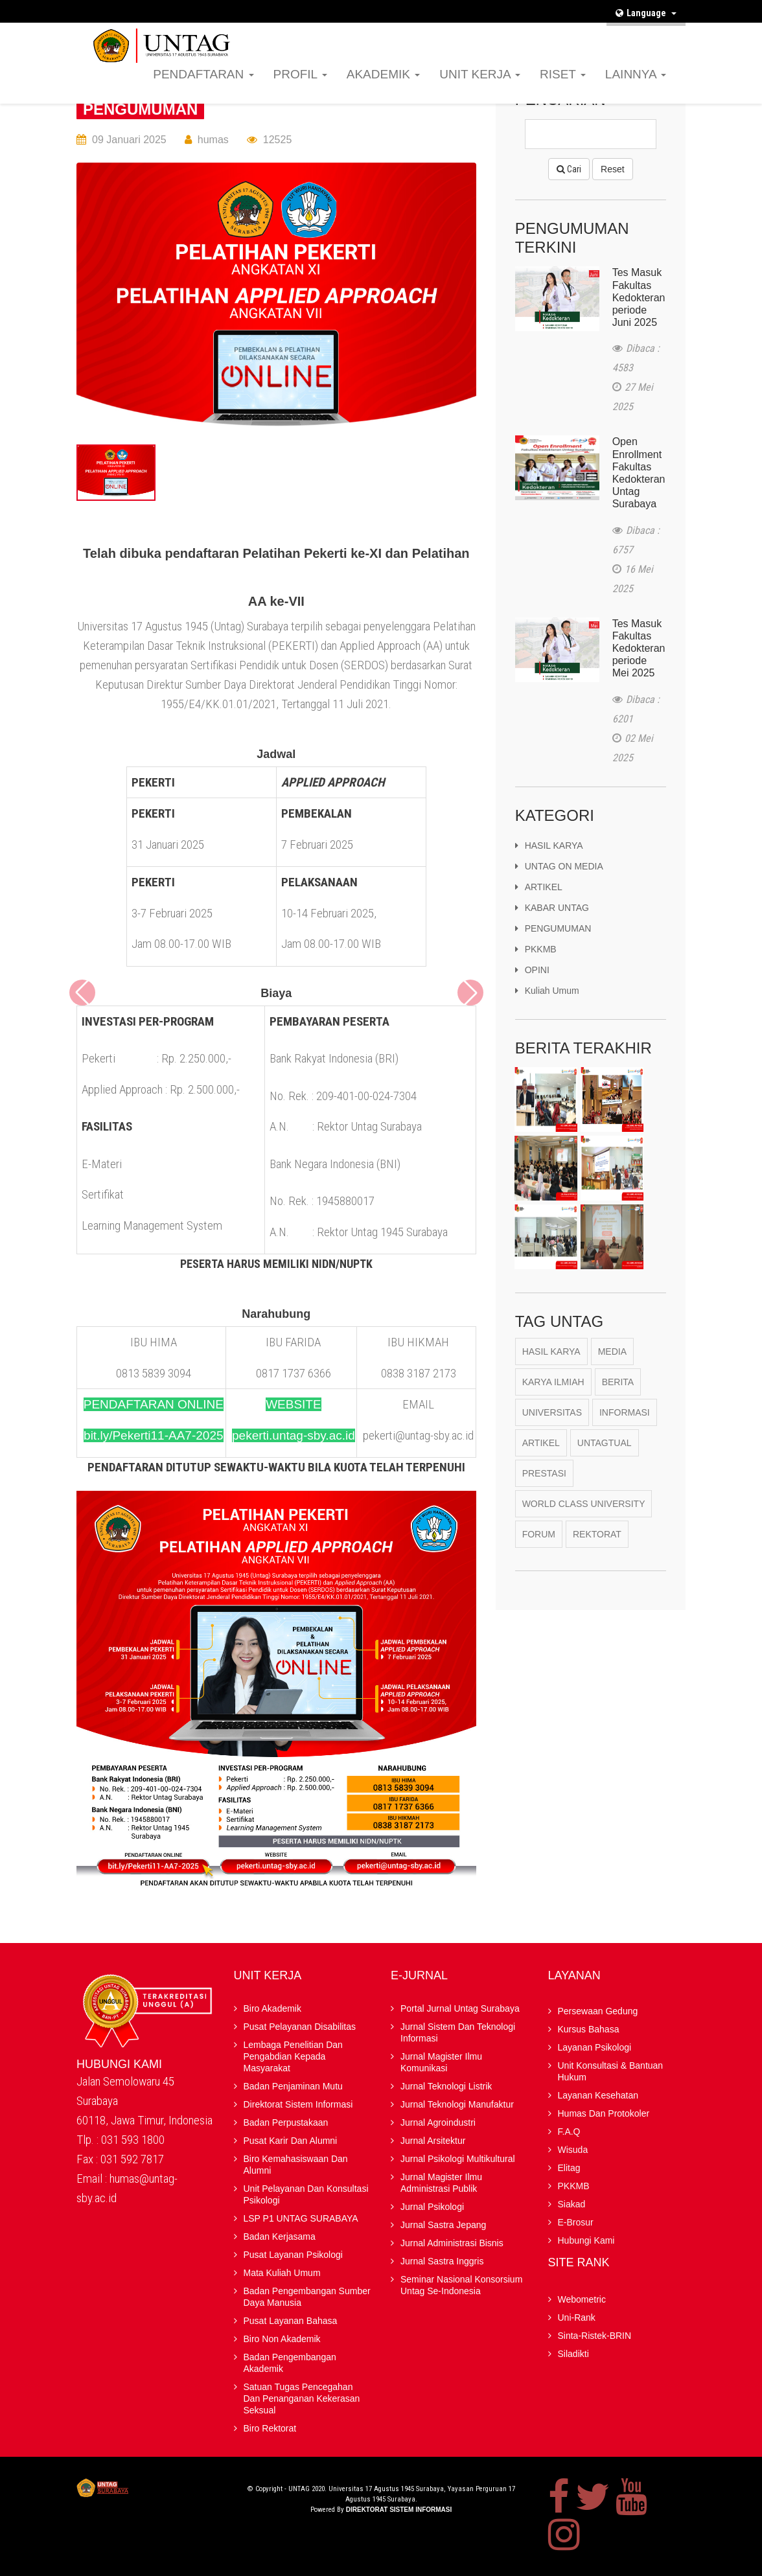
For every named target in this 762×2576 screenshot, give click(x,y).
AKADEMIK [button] (383, 74)
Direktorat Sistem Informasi (298, 2104)
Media (612, 1359)
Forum (538, 1542)
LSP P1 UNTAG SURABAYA (301, 2218)
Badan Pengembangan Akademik (290, 2363)
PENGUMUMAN (140, 109)
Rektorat (597, 1542)
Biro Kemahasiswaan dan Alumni (296, 2165)
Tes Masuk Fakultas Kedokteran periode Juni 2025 (638, 297)
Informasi (624, 1420)
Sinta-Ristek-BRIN (595, 2335)
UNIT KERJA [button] (479, 74)
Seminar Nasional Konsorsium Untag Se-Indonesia (461, 2285)
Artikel (541, 1450)
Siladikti (573, 2354)
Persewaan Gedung (598, 2011)
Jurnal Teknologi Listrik (446, 2086)
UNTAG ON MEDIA (559, 873)
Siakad (505, 36)
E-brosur (547, 36)
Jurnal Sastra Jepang (443, 2225)
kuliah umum (547, 998)
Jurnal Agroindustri (438, 2122)
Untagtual (604, 1450)
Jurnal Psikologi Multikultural (457, 2159)
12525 (277, 139)
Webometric (582, 2299)
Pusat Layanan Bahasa (291, 2321)
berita (618, 1390)
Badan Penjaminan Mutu (293, 2086)
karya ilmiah (553, 1390)
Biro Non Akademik (282, 2339)
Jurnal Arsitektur (432, 2140)
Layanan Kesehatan (598, 2095)
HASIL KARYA (549, 852)
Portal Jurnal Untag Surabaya (460, 2008)
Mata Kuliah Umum (282, 2273)
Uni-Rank (576, 2317)
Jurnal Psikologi (432, 2207)
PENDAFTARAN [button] (203, 74)
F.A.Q (353, 36)
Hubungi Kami (603, 36)
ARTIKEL (538, 894)
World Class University (583, 1511)
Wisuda (390, 36)
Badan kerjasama (280, 2236)
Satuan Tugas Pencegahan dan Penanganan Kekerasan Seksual (302, 2398)
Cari (569, 169)
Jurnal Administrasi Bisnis (451, 2243)
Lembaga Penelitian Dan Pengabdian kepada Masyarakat (293, 2056)
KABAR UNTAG (552, 915)
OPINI (532, 977)
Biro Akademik (272, 2008)
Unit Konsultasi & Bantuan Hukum (611, 2071)
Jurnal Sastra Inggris (441, 2261)
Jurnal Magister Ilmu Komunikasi (441, 2062)
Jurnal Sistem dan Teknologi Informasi (457, 2032)
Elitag (427, 36)
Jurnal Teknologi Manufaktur (457, 2104)
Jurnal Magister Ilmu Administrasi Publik (441, 2183)
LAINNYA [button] (635, 74)
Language (645, 13)
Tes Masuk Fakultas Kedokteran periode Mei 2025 (638, 653)
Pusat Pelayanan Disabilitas (300, 2026)
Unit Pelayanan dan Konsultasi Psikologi (306, 2194)
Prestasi (544, 1481)
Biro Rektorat (270, 2428)
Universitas (552, 1420)
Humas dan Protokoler (604, 2113)
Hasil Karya (551, 1359)
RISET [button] (563, 74)
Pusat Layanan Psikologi (293, 2254)
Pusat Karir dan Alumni (291, 2140)
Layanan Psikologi (595, 2047)
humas (213, 139)
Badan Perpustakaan (286, 2122)
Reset (613, 169)
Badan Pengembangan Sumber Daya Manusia (307, 2297)
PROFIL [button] (300, 74)
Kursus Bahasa (588, 2029)
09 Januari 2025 (129, 139)
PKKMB (465, 36)
